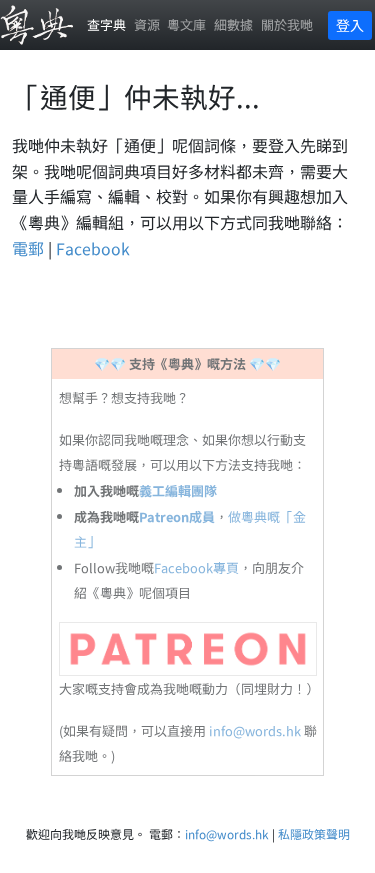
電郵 (28, 248)
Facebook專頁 (196, 567)
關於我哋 (287, 24)
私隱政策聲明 (314, 833)
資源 (147, 24)
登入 (350, 25)
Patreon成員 (177, 516)
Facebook (93, 248)
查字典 (106, 24)
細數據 (233, 24)
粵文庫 (186, 24)
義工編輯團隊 (178, 490)
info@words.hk (255, 730)
